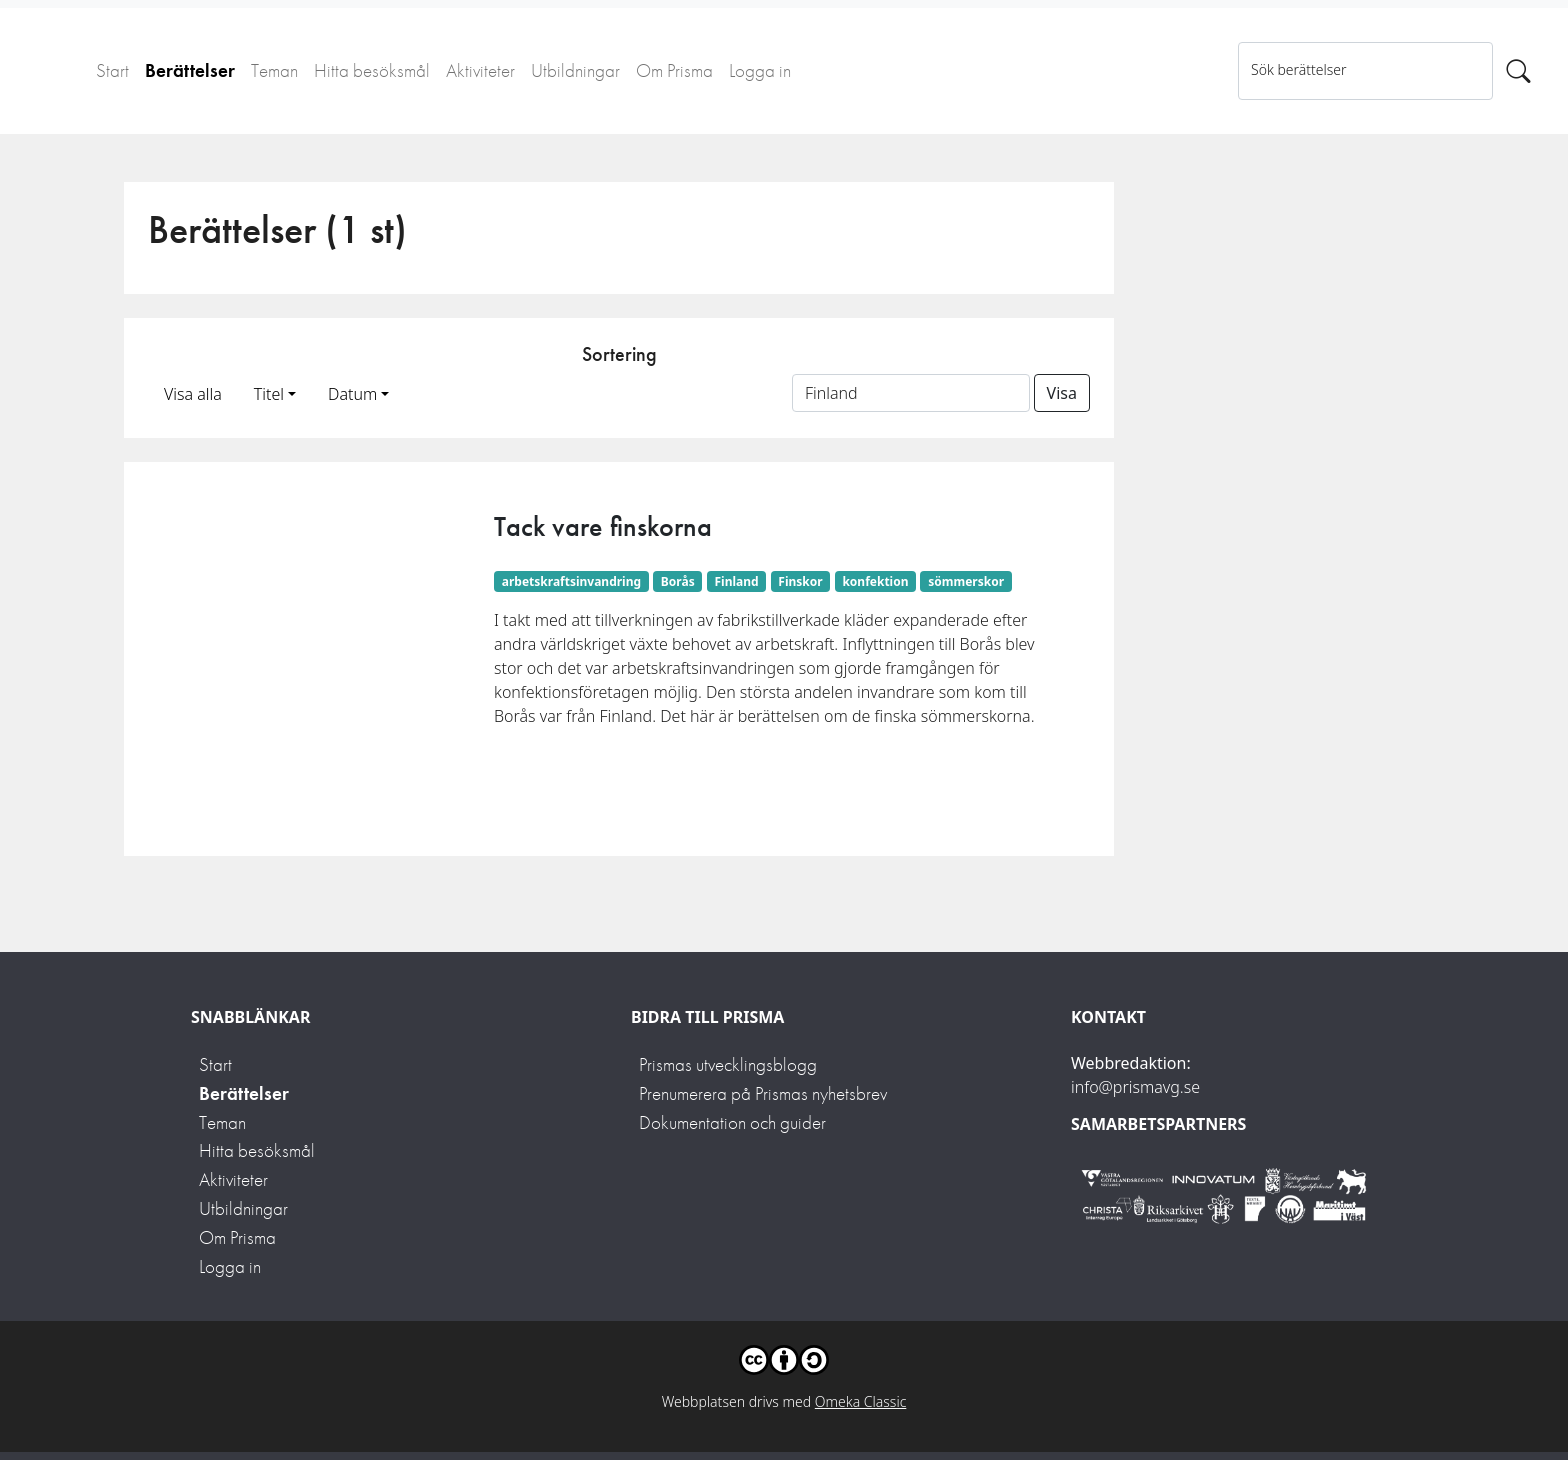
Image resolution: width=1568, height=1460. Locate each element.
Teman (274, 70)
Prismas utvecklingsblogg (728, 1064)
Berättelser (190, 70)
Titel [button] (269, 394)
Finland (736, 581)
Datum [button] (352, 394)
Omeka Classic (861, 1401)
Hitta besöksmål (372, 70)
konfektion (875, 581)
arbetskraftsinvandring (571, 581)
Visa (1062, 393)
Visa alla (193, 394)
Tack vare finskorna (603, 526)
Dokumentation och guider (732, 1122)
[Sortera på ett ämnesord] (911, 393)
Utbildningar (575, 70)
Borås (678, 581)
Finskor (800, 581)
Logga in (760, 70)
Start (112, 70)
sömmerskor (966, 581)
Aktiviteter (480, 70)
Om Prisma (674, 70)
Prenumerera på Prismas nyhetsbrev (763, 1093)
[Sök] (1518, 71)
